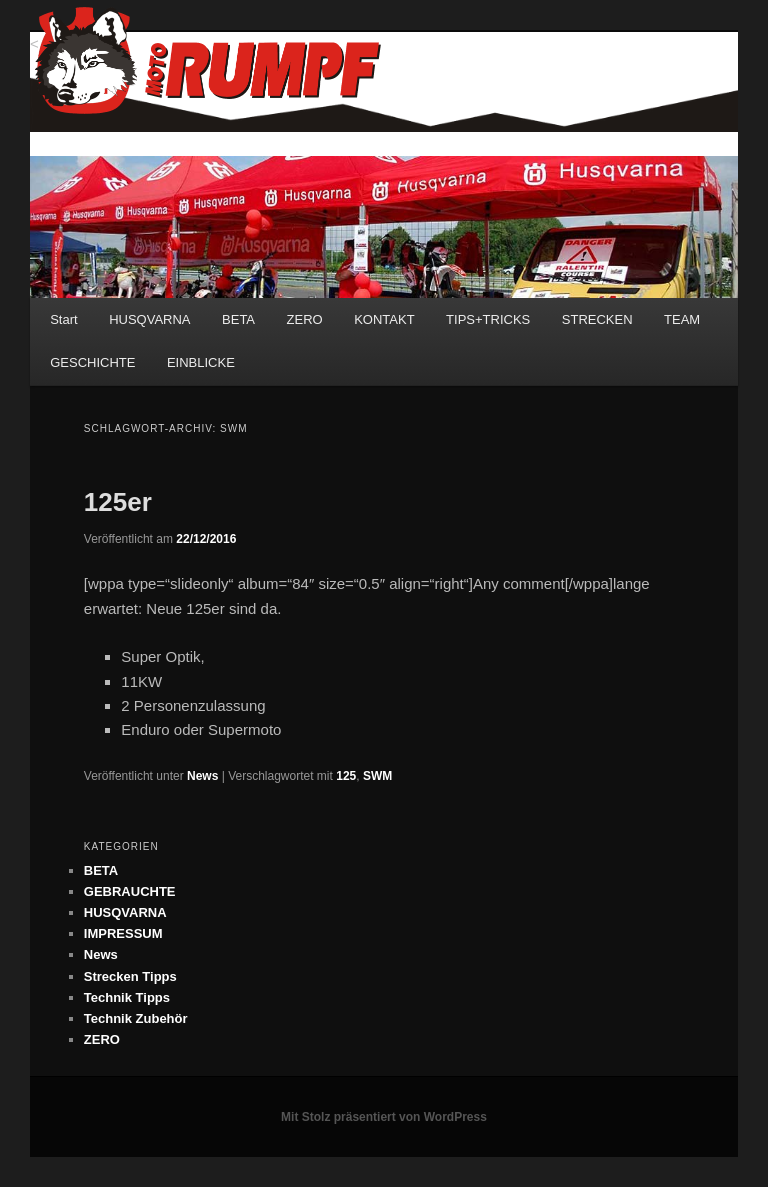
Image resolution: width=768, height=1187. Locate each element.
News (202, 776)
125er (118, 502)
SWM (377, 776)
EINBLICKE (201, 362)
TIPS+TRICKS (488, 319)
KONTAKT (384, 319)
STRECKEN (597, 319)
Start (63, 319)
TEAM (682, 319)
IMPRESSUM (123, 933)
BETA (238, 319)
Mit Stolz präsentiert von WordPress (384, 1117)
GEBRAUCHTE (130, 891)
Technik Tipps (127, 997)
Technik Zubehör (136, 1018)
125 (346, 776)
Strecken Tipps (130, 976)
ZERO (305, 319)
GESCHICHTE (92, 362)
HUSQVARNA (149, 319)
